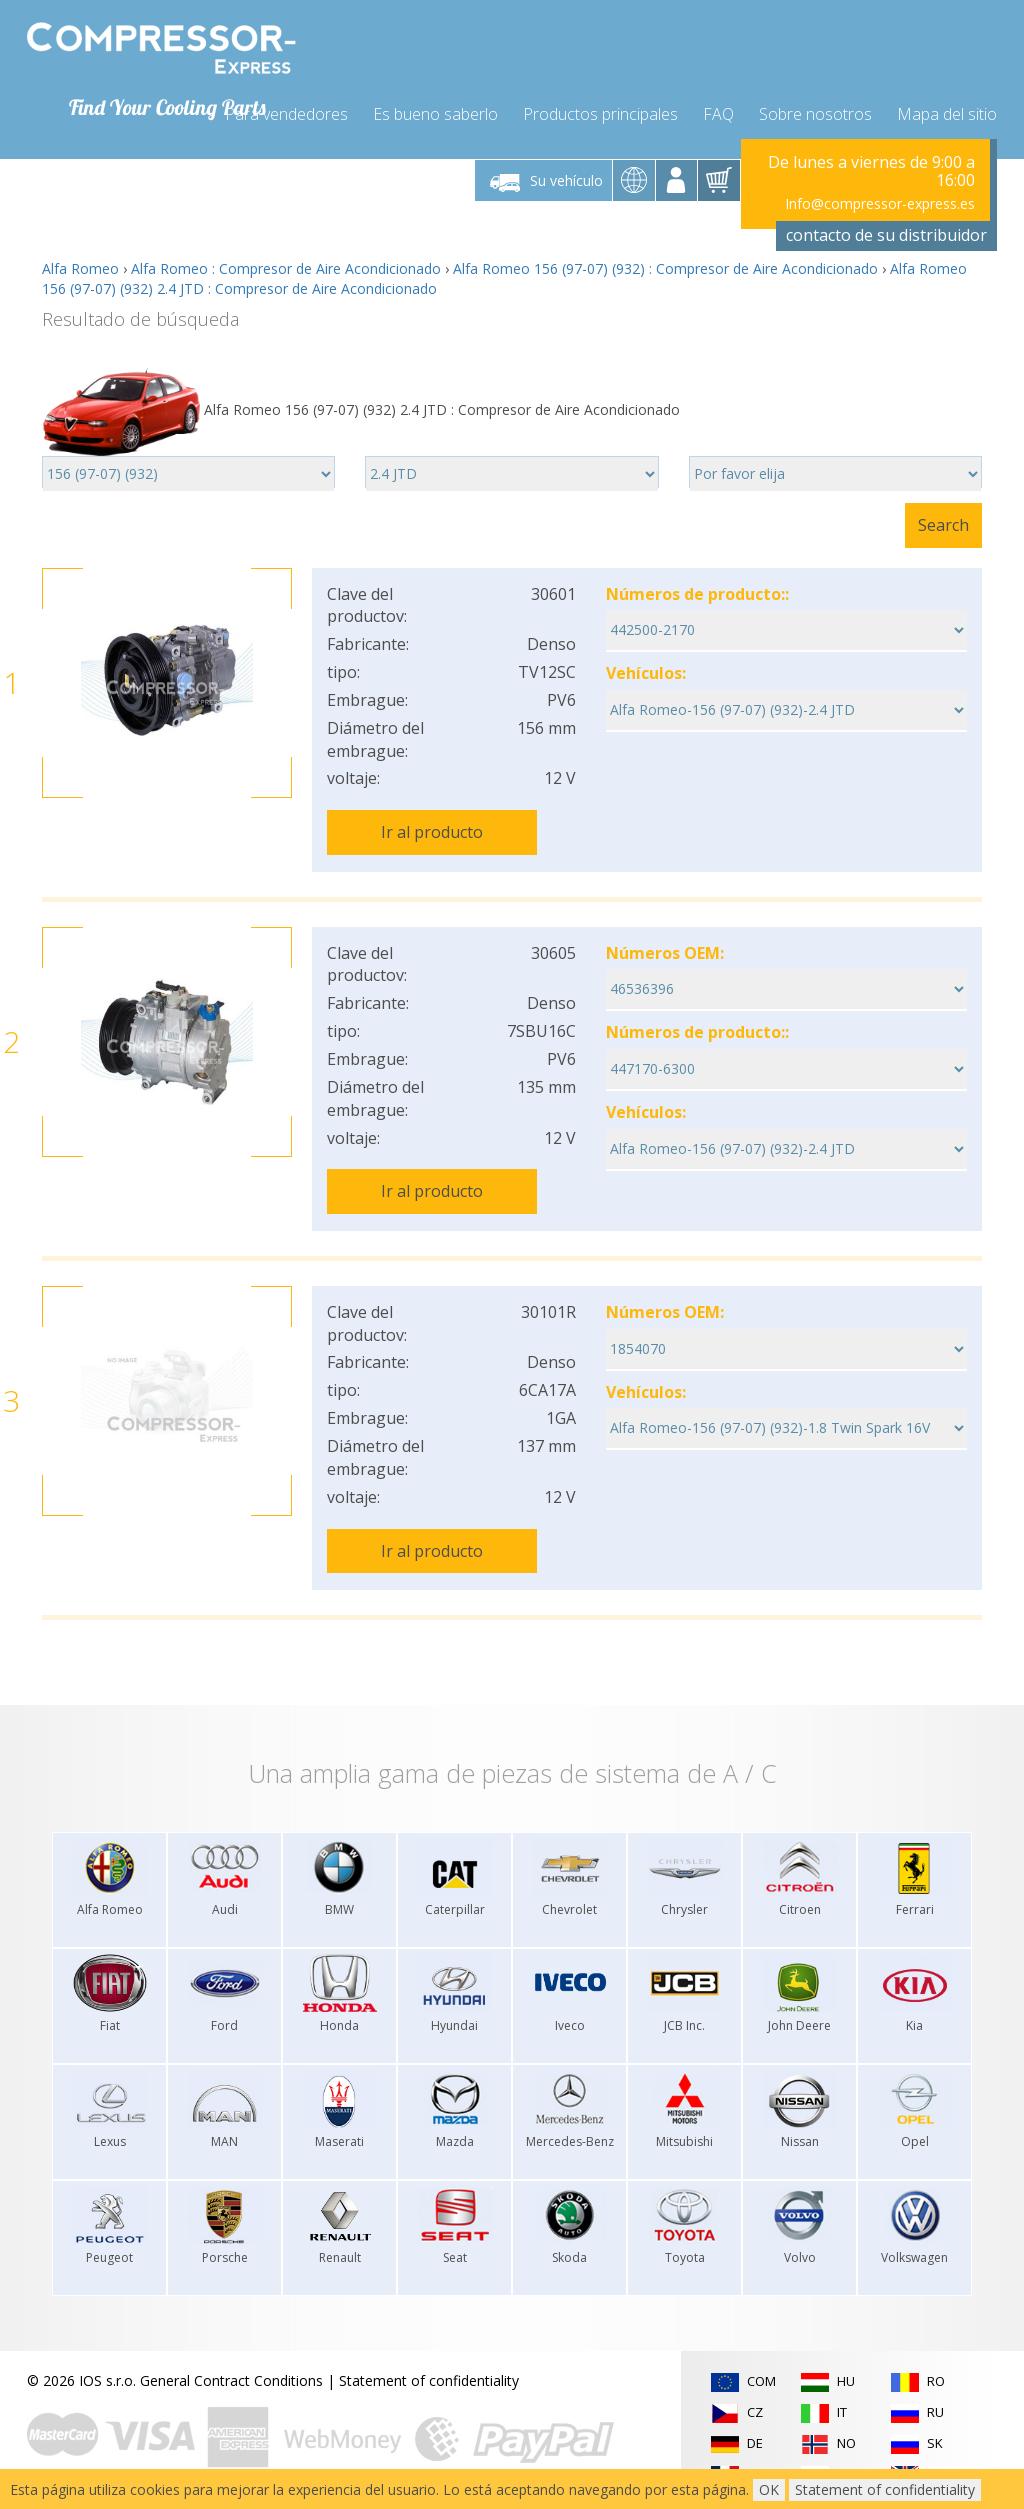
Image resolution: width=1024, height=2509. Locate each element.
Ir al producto (432, 830)
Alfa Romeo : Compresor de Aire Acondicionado (286, 266)
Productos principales (600, 112)
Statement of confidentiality (429, 2374)
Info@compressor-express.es (880, 201)
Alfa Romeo (80, 266)
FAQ (718, 112)
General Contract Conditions (231, 2374)
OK (769, 2489)
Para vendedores (286, 112)
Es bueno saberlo (435, 112)
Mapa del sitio (947, 112)
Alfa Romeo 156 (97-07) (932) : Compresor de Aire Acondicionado (665, 266)
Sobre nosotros (815, 112)
